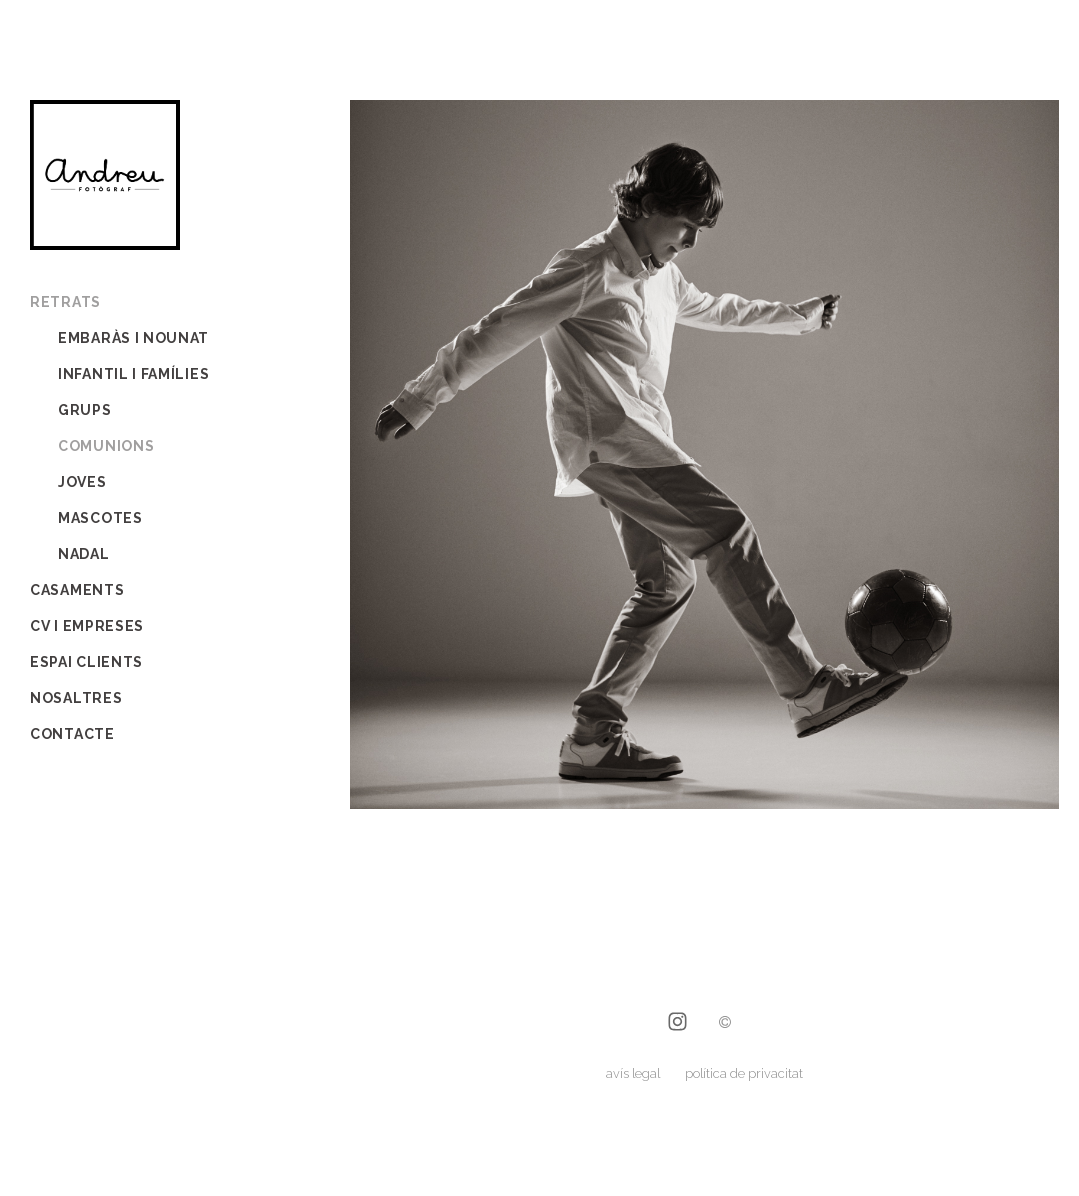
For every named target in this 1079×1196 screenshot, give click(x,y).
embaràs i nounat (133, 338)
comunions (106, 446)
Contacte (72, 734)
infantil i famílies (133, 374)
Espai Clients (86, 662)
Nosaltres (76, 698)
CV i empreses (87, 626)
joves (82, 482)
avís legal (633, 1073)
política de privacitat (744, 1073)
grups (85, 410)
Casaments (77, 590)
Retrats (65, 302)
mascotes (100, 518)
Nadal (84, 554)
